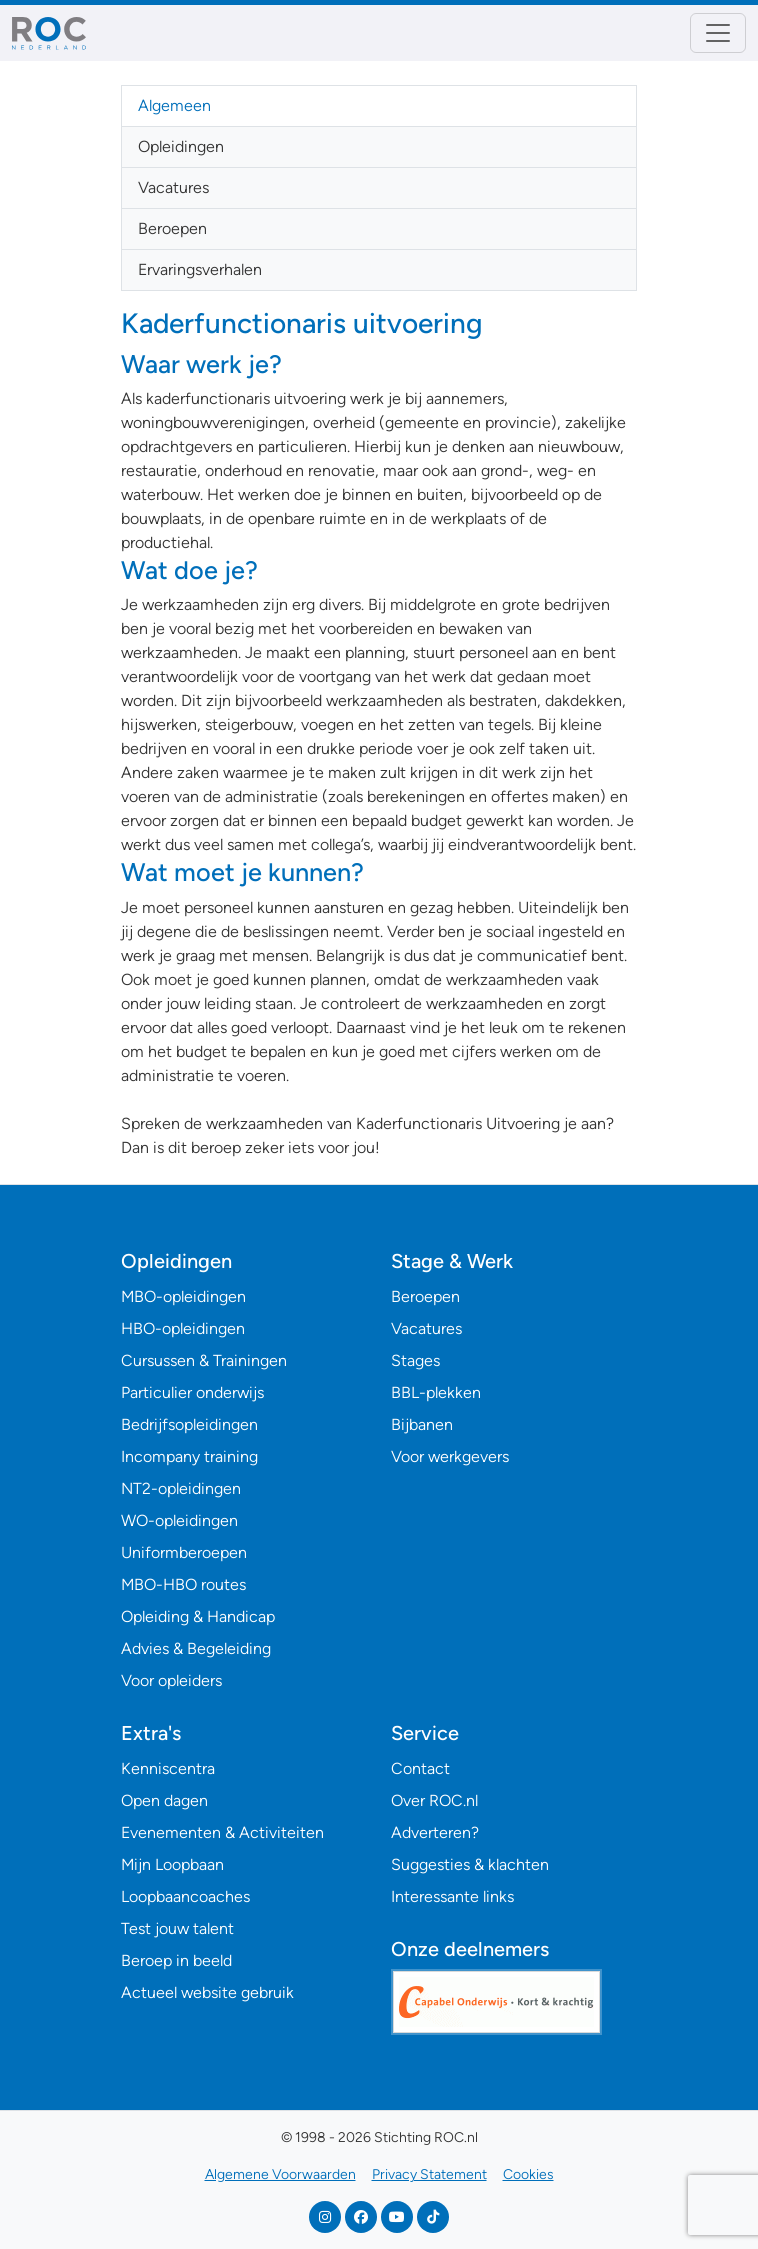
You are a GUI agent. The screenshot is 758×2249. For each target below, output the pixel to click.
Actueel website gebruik (207, 1992)
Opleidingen (181, 146)
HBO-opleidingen (183, 1328)
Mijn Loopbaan (172, 1864)
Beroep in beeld (176, 1960)
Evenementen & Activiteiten (222, 1832)
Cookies (528, 2174)
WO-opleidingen (179, 1520)
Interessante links (452, 1896)
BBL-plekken (436, 1392)
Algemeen (174, 105)
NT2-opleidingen (181, 1488)
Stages (415, 1360)
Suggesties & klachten (470, 1864)
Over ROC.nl (434, 1800)
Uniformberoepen (184, 1552)
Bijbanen (422, 1424)
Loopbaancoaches (185, 1896)
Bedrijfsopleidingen (189, 1424)
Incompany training (189, 1456)
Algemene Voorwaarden (280, 2174)
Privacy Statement (429, 2174)
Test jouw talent (177, 1928)
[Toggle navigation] (718, 33)
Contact (420, 1768)
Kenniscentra (168, 1768)
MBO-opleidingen (183, 1296)
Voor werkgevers (450, 1456)
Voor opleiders (171, 1680)
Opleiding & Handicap (198, 1616)
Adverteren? (435, 1832)
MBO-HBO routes (183, 1584)
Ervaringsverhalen (200, 269)
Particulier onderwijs (192, 1392)
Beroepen (172, 228)
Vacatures (173, 187)
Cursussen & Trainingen (204, 1360)
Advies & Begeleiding (196, 1648)
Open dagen (164, 1800)
